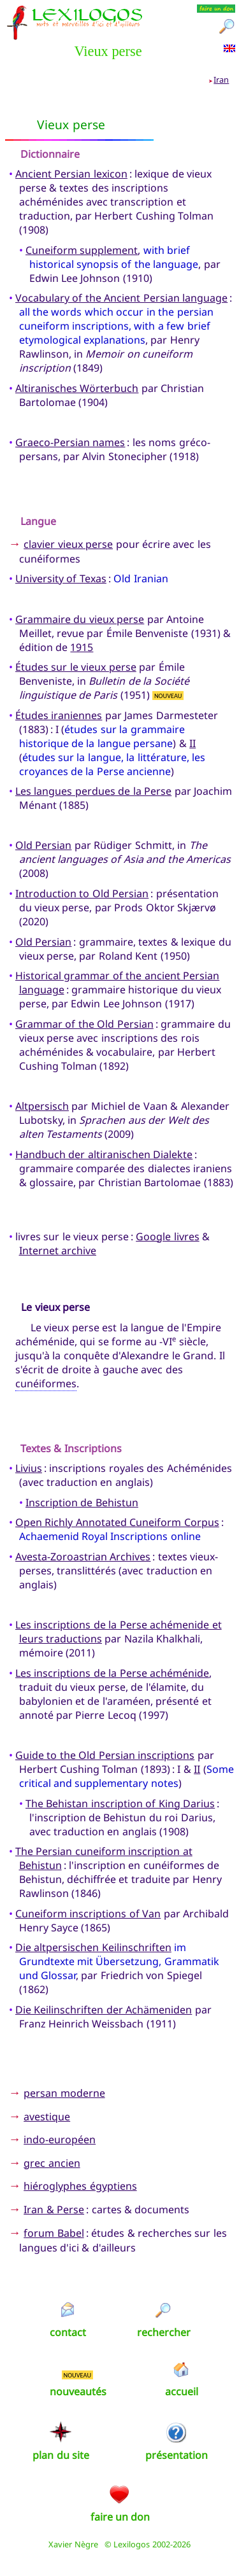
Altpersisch (42, 1106)
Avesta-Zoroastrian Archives (82, 1557)
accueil (181, 2391)
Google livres (167, 1236)
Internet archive (57, 1250)
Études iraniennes (58, 715)
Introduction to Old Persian (81, 893)
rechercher (164, 2332)
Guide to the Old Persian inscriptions (104, 1755)
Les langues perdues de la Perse (93, 791)
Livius (28, 1468)
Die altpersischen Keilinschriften (93, 1947)
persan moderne (64, 2093)
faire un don (120, 2517)
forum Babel (53, 2233)
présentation (176, 2455)
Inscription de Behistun (81, 1502)
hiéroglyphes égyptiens (80, 2186)
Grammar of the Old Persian (84, 1024)
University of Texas (60, 578)
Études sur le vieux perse (75, 667)
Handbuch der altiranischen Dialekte (103, 1154)
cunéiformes (45, 1383)
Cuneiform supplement (81, 250)
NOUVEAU (168, 695)
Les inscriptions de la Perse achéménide (112, 1673)
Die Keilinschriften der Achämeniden (103, 2010)
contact (68, 2332)
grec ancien (52, 2163)
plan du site (61, 2455)
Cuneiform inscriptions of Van (88, 1914)
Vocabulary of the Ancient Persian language (121, 298)
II (192, 743)
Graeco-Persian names (70, 442)
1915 (81, 647)
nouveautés (78, 2391)
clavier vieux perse (68, 544)
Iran (221, 79)
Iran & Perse (54, 2209)
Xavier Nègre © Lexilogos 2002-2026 (119, 2544)
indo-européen (60, 2139)
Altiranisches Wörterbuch (76, 388)
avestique (47, 2117)
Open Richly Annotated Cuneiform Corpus (117, 1522)
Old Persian (43, 845)
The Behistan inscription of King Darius (120, 1803)
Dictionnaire (50, 154)
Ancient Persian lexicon (71, 174)
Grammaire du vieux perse (79, 619)
